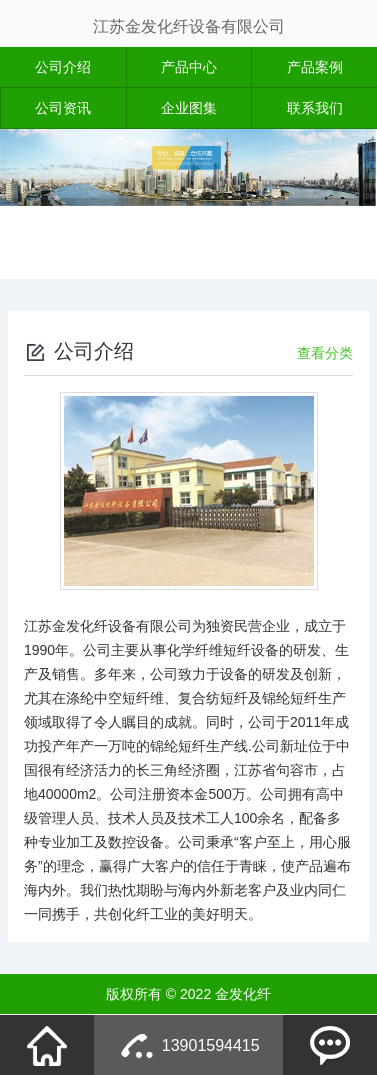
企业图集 (189, 108)
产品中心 (189, 67)
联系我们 (315, 108)
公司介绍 (63, 67)
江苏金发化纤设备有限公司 (189, 26)
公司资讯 (63, 108)
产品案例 (315, 67)
